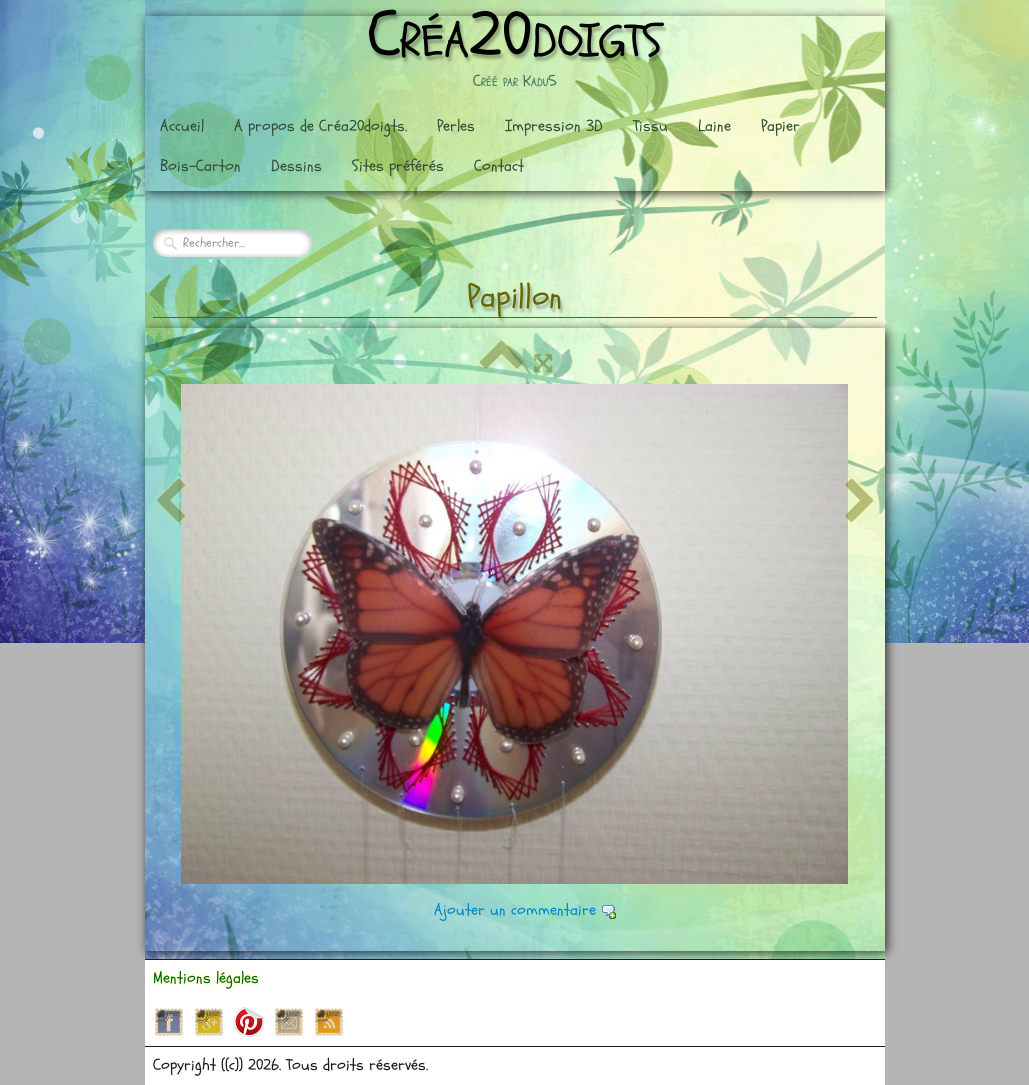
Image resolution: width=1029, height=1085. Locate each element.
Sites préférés (398, 166)
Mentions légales (206, 978)
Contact (499, 166)
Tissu (650, 126)
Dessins (296, 166)
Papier (780, 126)
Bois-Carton (200, 166)
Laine (714, 126)
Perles (456, 126)
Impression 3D (554, 126)
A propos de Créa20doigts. (320, 126)
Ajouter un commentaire (515, 910)
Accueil (182, 126)
